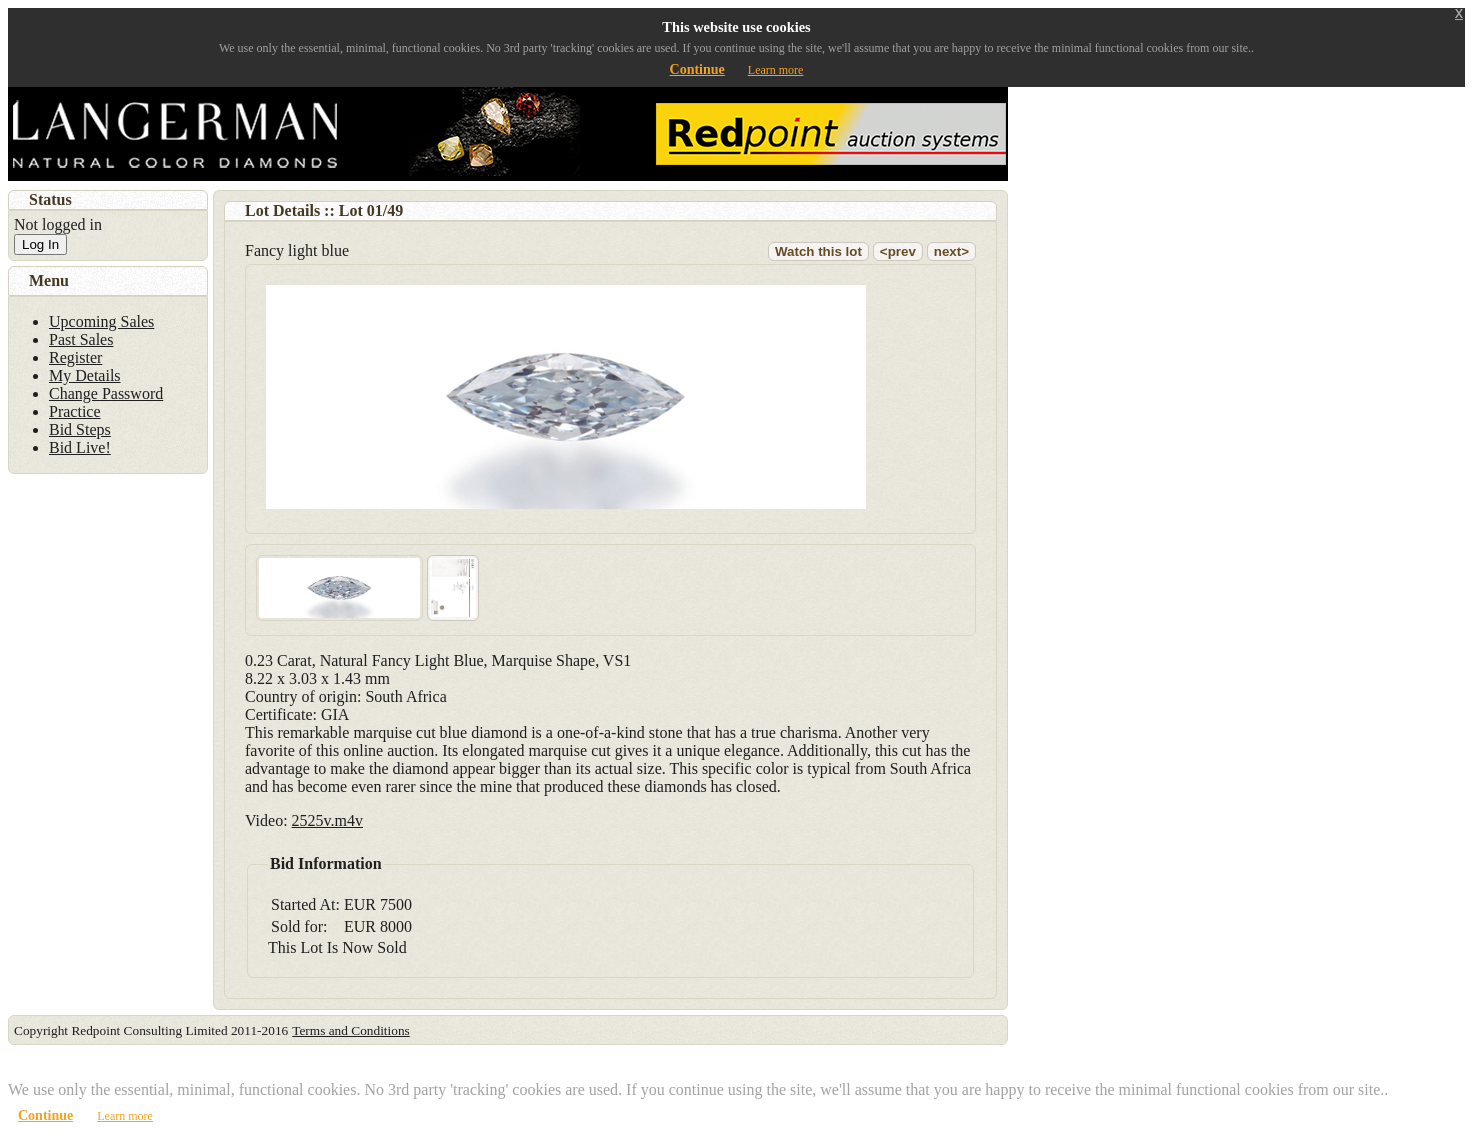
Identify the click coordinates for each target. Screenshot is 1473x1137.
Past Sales (81, 339)
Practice (75, 411)
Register (75, 357)
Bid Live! (80, 447)
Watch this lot (818, 251)
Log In (40, 244)
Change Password (106, 393)
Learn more (776, 70)
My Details (85, 375)
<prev (898, 251)
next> (951, 251)
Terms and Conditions (351, 1030)
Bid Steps (80, 429)
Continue (697, 69)
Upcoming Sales (101, 321)
